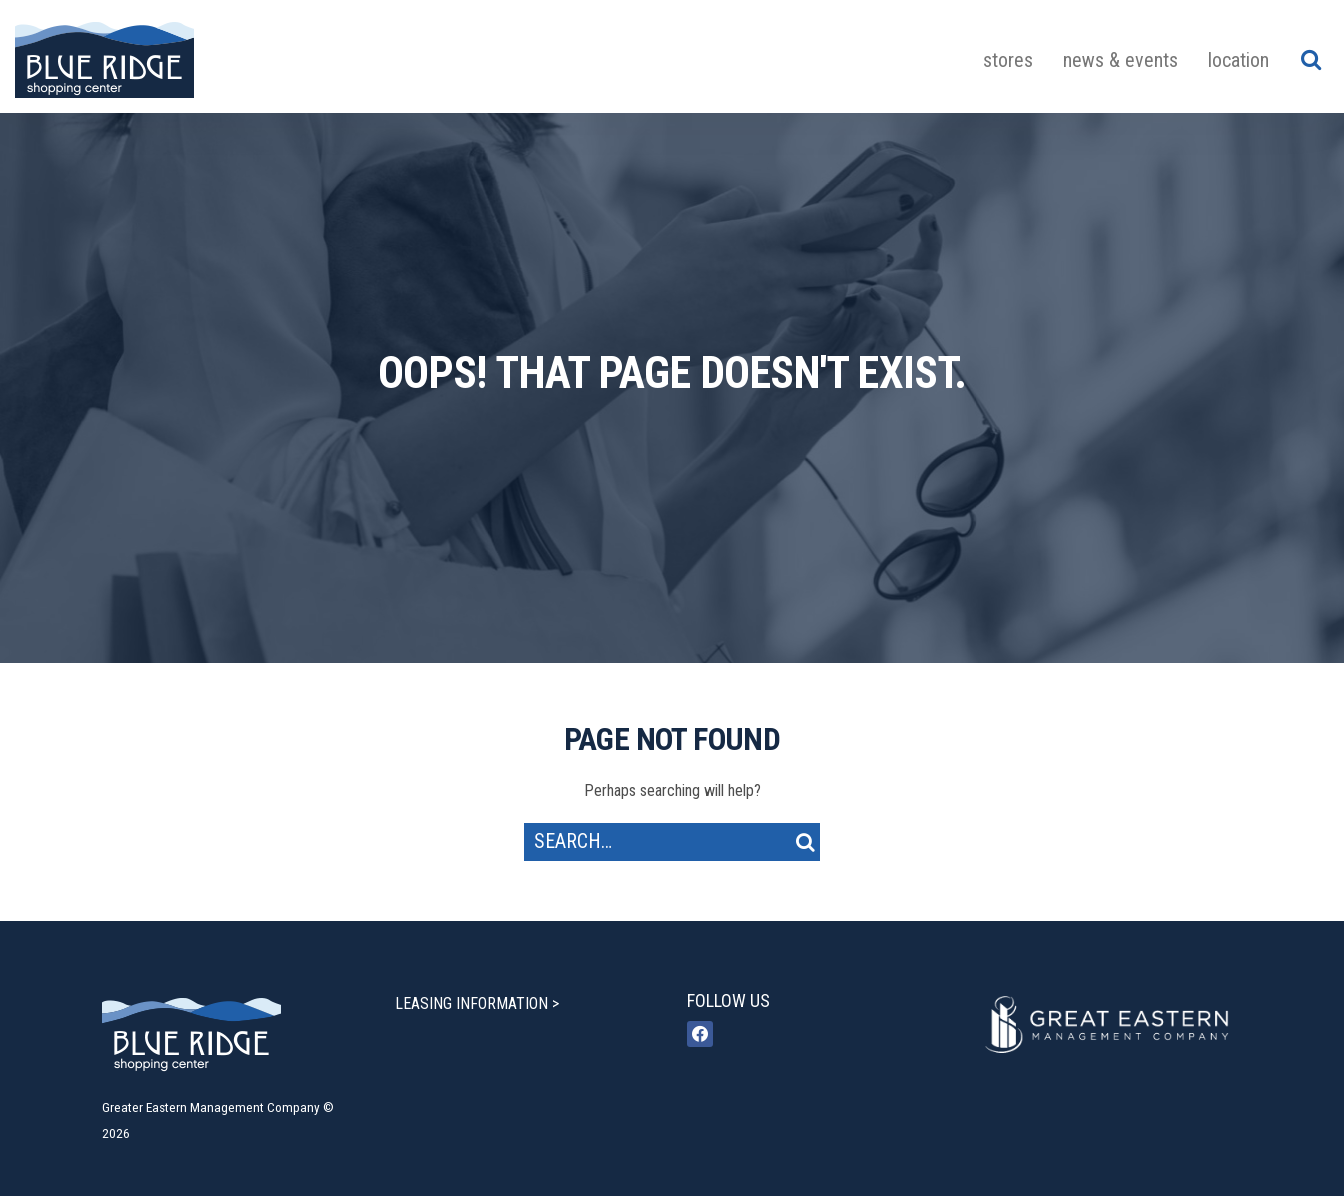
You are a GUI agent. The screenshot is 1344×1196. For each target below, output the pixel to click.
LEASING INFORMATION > (477, 1003)
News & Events (1120, 60)
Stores (1008, 60)
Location (1238, 60)
